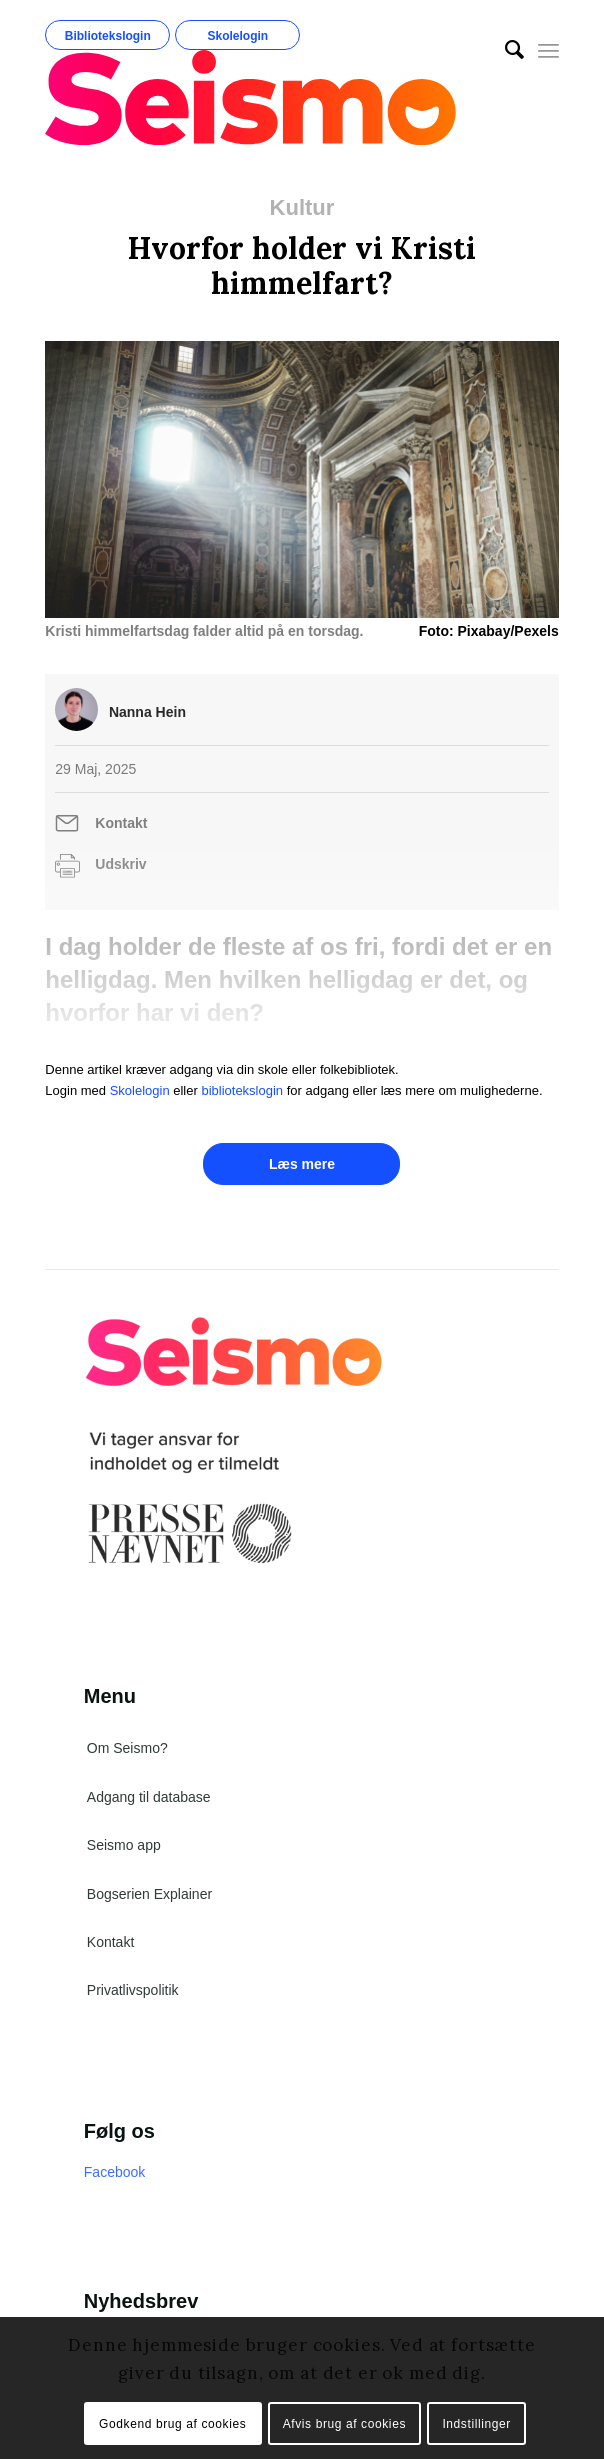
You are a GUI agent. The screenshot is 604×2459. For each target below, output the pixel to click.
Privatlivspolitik (133, 1990)
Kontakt (121, 823)
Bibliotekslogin (108, 36)
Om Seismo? (127, 1748)
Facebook (114, 2172)
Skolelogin (237, 36)
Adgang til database (149, 1797)
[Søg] (504, 50)
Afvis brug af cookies (344, 2424)
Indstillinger (476, 2424)
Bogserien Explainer (149, 1894)
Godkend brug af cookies (172, 2424)
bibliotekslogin (242, 1090)
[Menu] (548, 50)
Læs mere (302, 1164)
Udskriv (120, 864)
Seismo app (124, 1845)
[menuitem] (504, 50)
